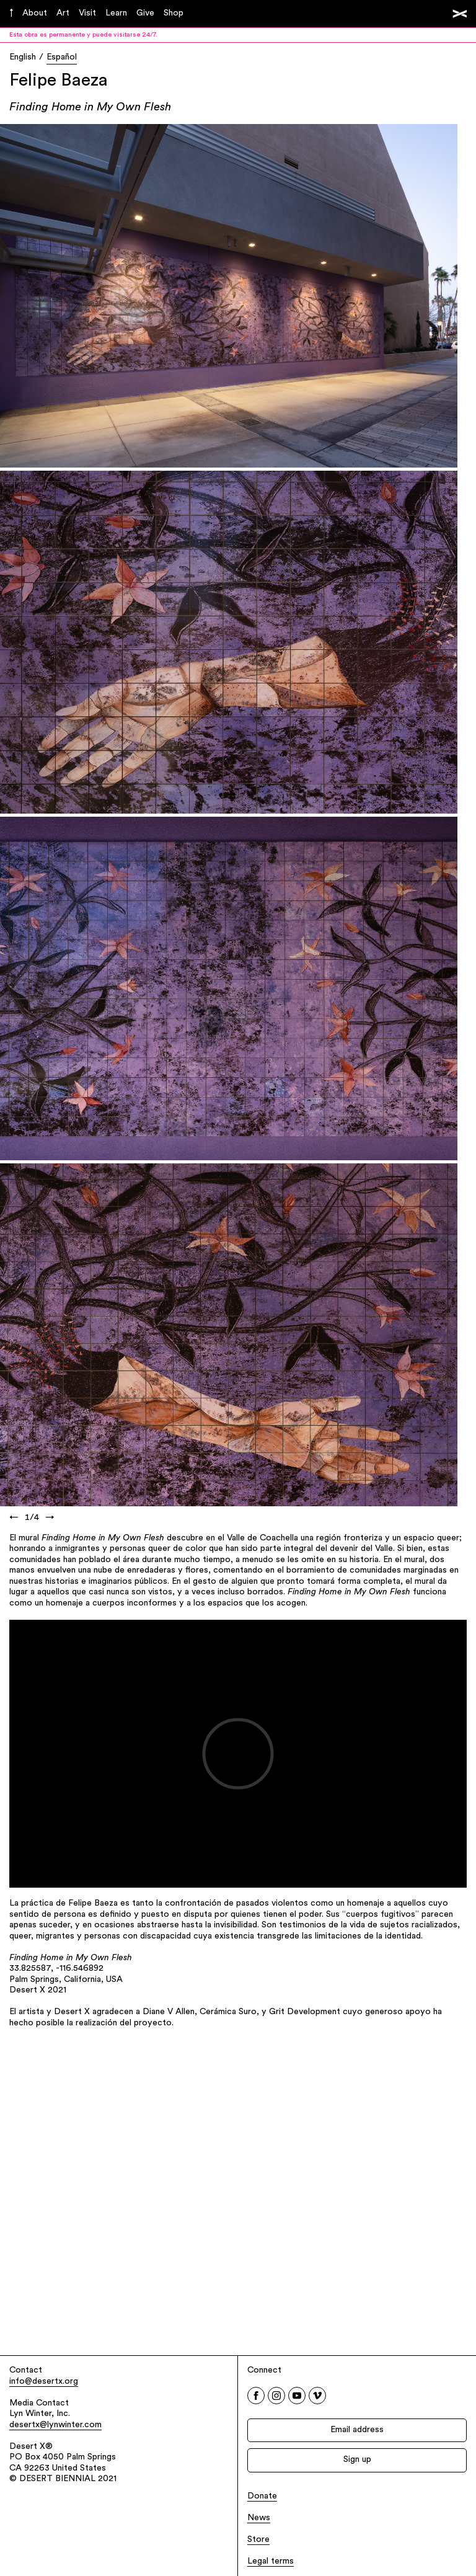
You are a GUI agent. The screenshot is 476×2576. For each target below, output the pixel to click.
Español (61, 57)
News (258, 2518)
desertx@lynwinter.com (55, 2425)
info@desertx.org (43, 2381)
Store (258, 2539)
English (22, 57)
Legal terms (270, 2561)
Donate (262, 2496)
